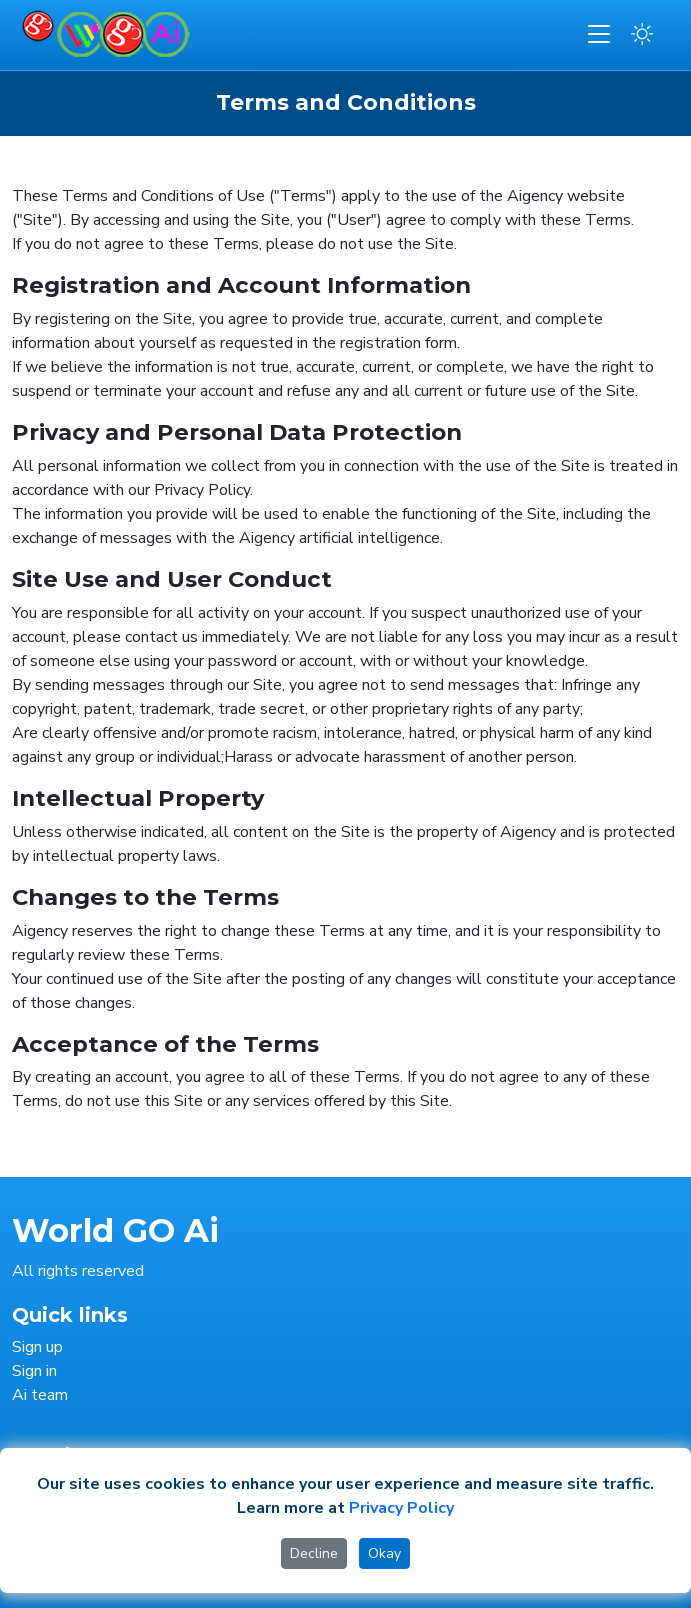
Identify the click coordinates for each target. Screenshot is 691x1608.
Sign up (37, 1347)
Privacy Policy (401, 1508)
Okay (384, 1553)
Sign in (34, 1371)
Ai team (40, 1395)
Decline (314, 1553)
